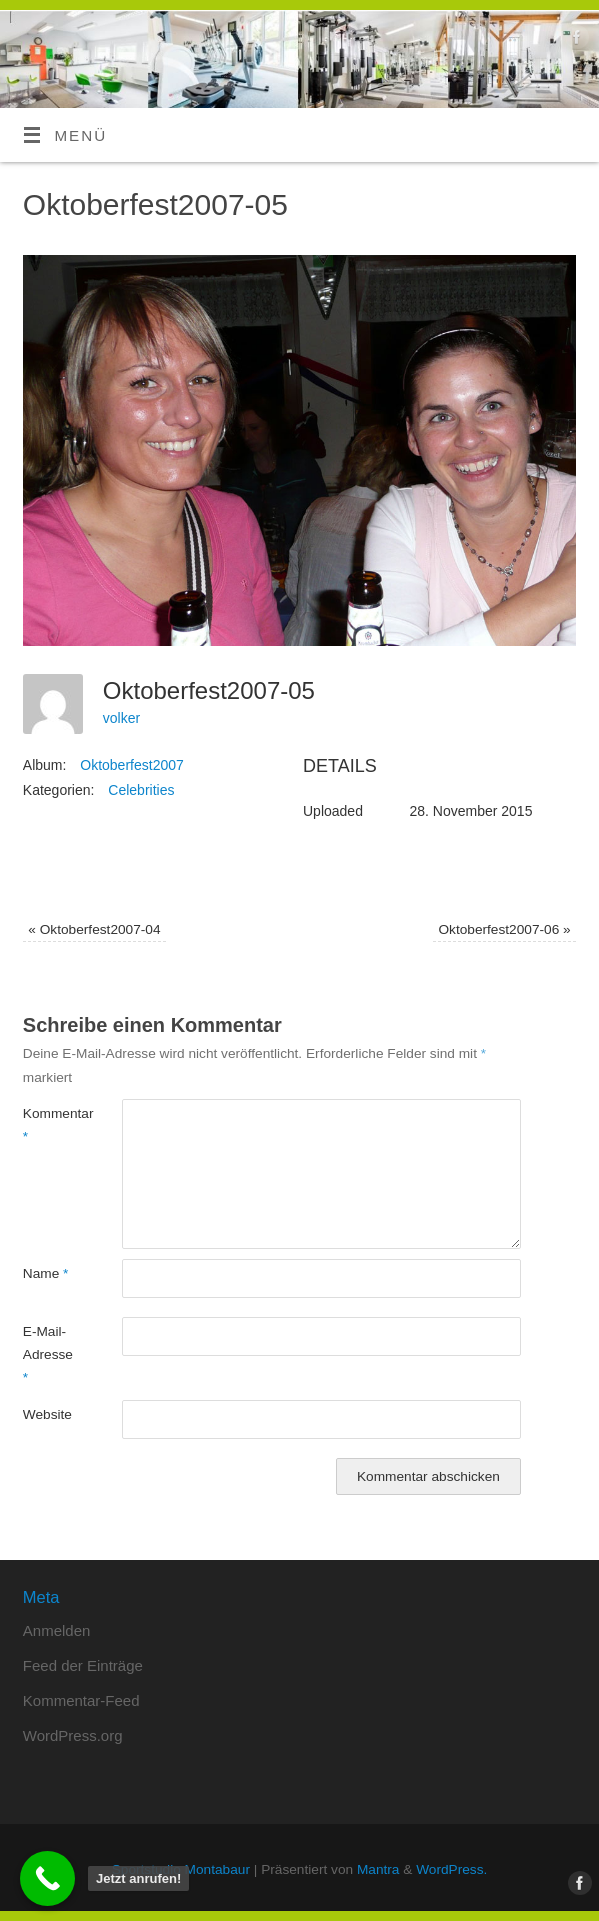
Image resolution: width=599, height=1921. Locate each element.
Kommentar (48, 1125)
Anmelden (57, 1630)
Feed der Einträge (83, 1665)
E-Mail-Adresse (48, 1355)
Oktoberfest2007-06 (504, 929)
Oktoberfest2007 (132, 765)
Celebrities (141, 790)
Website (47, 1414)
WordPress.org (73, 1735)
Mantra (378, 1869)
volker (121, 718)
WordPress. (451, 1869)
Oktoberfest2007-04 (94, 929)
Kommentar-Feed (81, 1700)
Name (46, 1273)
